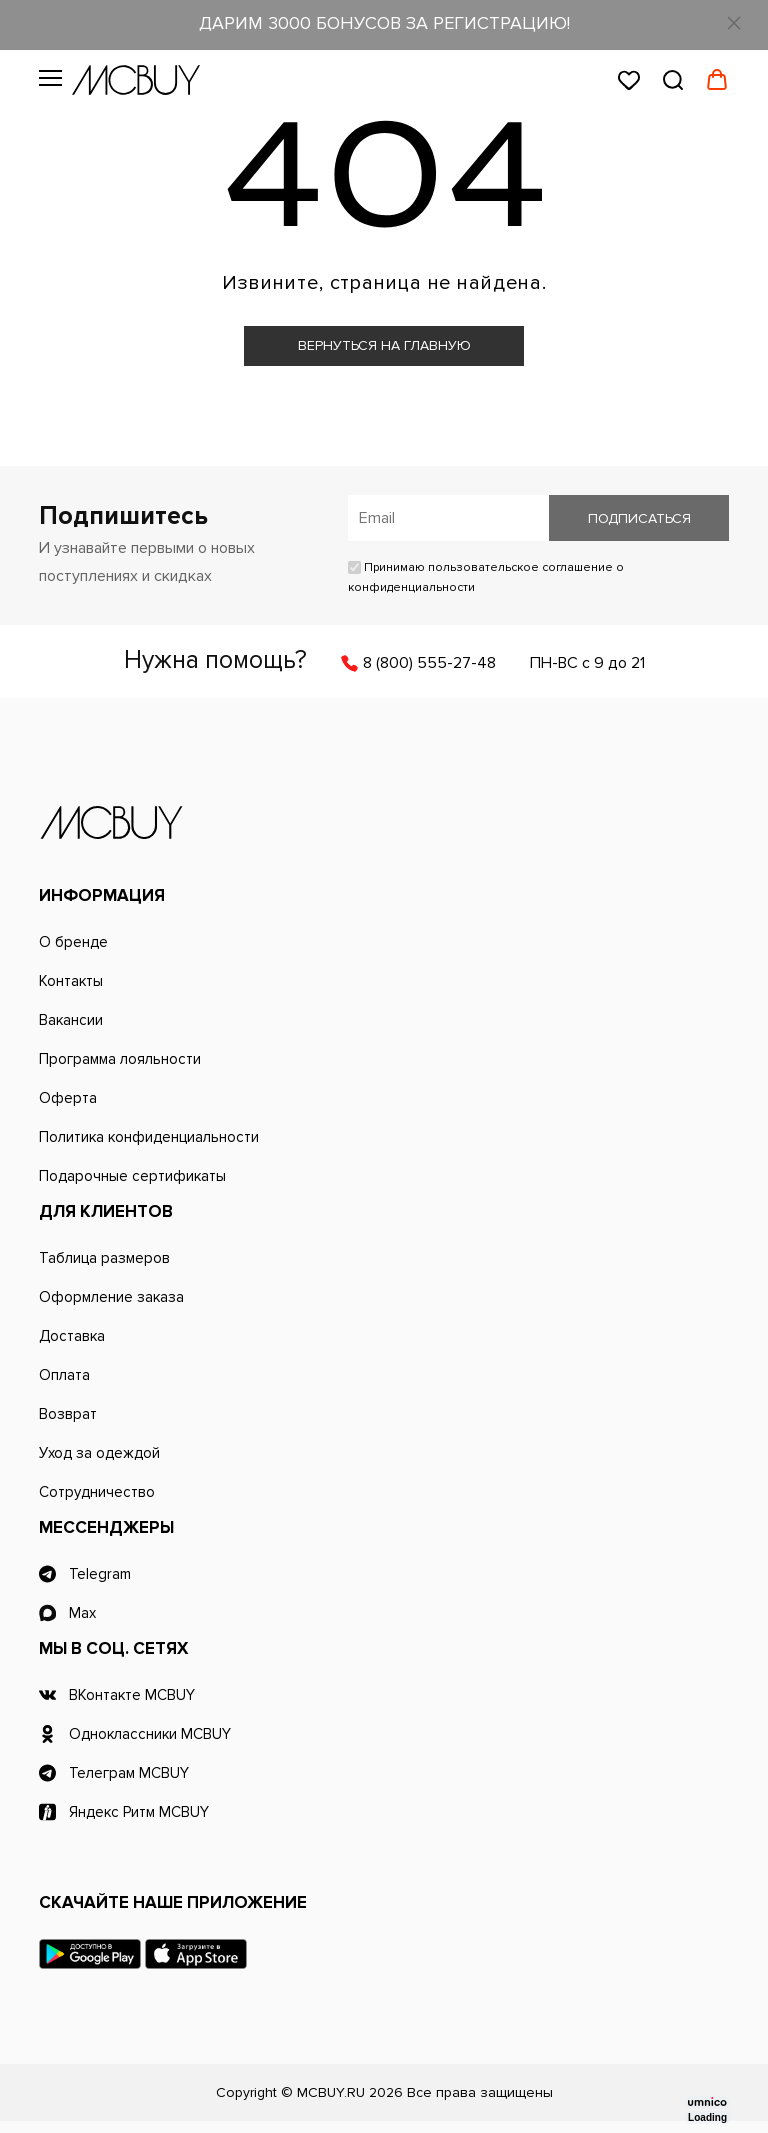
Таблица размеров (104, 1258)
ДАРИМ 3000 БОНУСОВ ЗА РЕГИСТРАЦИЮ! (384, 23)
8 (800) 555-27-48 (429, 663)
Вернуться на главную (384, 345)
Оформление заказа (111, 1297)
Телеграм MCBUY (129, 1773)
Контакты (71, 981)
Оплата (64, 1375)
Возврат (68, 1414)
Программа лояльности (120, 1059)
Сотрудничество (97, 1492)
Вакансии (71, 1020)
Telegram (100, 1574)
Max (82, 1613)
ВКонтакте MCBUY (132, 1695)
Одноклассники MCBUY (150, 1734)
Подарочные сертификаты (132, 1176)
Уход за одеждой (99, 1453)
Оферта (68, 1098)
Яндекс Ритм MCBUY (139, 1812)
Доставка (72, 1336)
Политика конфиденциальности (149, 1137)
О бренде (73, 942)
